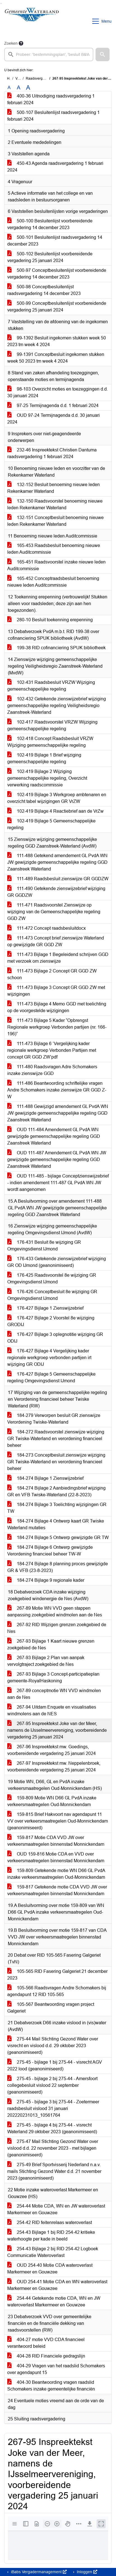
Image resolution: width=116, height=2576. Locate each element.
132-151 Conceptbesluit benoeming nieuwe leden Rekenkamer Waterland (55, 521)
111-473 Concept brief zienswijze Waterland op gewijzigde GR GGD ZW (55, 941)
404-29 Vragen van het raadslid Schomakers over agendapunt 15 (56, 2369)
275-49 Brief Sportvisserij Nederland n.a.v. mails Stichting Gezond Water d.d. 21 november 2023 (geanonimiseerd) (54, 2171)
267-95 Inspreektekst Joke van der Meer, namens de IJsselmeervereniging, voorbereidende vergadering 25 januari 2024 (57, 1730)
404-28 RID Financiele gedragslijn (46, 2356)
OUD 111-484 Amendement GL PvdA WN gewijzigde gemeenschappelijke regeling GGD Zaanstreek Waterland (53, 1136)
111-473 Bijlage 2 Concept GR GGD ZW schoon (52, 974)
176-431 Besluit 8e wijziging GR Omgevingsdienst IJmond (44, 1245)
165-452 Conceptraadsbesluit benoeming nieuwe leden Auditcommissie (53, 581)
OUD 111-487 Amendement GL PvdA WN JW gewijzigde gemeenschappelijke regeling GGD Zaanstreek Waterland (56, 1159)
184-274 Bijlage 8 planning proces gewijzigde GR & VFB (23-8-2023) (57, 1567)
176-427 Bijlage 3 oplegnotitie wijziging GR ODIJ (55, 1337)
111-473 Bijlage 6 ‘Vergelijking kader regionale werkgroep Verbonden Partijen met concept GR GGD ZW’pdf (51, 1050)
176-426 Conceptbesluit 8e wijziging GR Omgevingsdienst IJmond (52, 1295)
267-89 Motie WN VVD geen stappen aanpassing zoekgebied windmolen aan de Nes (54, 1611)
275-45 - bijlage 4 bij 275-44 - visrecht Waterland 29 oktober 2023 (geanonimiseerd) (52, 2128)
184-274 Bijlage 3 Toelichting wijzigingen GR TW (56, 1508)
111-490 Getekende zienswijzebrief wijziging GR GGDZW (56, 892)
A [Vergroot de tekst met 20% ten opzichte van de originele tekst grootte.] (18, 88)
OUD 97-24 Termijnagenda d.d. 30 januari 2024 (53, 418)
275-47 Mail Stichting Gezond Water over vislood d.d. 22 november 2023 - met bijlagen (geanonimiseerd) (52, 2148)
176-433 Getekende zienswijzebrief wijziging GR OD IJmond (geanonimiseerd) (56, 1262)
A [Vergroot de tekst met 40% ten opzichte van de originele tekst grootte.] (28, 87)
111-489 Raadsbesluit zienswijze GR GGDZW (57, 878)
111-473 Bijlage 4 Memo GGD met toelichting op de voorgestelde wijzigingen (56, 1007)
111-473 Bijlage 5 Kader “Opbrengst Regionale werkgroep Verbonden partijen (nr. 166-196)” (56, 1027)
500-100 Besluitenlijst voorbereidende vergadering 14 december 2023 (49, 224)
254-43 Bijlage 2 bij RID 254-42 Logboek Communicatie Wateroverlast (52, 2252)
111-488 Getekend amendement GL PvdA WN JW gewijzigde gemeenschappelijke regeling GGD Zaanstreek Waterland (57, 862)
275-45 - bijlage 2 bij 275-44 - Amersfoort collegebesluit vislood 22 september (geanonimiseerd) (52, 2085)
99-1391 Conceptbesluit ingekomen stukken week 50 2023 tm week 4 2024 (55, 357)
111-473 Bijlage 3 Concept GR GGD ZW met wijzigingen (56, 990)
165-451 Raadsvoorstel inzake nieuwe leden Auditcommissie (56, 565)
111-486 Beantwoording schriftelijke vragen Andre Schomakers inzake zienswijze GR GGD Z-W (56, 1090)
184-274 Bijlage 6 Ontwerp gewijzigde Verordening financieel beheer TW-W (50, 1550)
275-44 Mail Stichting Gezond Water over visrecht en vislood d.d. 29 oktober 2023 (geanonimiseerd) (52, 2046)
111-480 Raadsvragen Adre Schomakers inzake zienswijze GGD (52, 1070)
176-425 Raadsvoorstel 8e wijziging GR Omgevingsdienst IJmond (51, 1278)
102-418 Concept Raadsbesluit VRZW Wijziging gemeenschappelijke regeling (50, 742)
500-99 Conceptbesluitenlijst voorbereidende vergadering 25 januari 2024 (56, 306)
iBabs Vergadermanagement (38, 2572)
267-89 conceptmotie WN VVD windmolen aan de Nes (54, 1694)
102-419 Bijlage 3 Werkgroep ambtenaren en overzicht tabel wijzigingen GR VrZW (56, 798)
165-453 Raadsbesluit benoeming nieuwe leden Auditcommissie (53, 549)
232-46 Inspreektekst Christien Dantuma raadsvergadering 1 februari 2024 (52, 453)
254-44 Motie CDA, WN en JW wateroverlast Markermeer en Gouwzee (56, 2209)
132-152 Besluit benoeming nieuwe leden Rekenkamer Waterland (53, 488)
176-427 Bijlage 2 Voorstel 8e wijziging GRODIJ (50, 1321)
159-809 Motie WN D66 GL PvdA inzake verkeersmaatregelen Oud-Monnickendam (51, 1801)
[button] (103, 54)
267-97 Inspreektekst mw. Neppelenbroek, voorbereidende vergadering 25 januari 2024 (53, 1766)
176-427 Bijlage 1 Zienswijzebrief (45, 1308)
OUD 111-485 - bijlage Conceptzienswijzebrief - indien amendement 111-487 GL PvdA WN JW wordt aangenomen (58, 1183)
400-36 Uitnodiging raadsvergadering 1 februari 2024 (51, 99)
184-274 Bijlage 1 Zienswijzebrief (45, 1478)
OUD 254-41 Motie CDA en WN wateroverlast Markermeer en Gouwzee (57, 2285)
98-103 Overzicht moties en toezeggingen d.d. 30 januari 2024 (57, 392)
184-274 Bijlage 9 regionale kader (45, 1580)
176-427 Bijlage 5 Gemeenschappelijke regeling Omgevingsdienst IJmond (51, 1377)
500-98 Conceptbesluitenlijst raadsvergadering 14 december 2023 (44, 290)
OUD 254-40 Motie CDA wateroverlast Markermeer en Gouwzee (49, 2268)
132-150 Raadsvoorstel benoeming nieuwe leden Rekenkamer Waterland (55, 504)
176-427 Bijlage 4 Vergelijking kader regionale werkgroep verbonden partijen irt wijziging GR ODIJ (49, 1357)
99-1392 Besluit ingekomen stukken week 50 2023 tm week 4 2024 (56, 341)
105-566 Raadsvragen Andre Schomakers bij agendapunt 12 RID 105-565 (56, 1991)
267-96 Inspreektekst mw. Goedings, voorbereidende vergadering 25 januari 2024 (51, 1750)
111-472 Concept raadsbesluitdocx (46, 928)
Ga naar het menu (1, 3)
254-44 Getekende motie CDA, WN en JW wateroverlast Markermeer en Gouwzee (53, 2301)
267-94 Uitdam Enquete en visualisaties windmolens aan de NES (51, 1710)
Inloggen (86, 2572)
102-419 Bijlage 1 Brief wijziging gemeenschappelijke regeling (44, 758)
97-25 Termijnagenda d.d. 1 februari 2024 (53, 405)
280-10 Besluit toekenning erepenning (50, 619)
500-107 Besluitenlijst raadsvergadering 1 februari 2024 (53, 116)
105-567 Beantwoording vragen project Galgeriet (50, 2007)
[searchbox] (48, 54)
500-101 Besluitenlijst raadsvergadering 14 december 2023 (54, 240)
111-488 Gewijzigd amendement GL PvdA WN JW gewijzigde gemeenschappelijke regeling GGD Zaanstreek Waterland (57, 1113)
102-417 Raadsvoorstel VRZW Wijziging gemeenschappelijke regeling (52, 725)
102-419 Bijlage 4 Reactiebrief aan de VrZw (55, 811)
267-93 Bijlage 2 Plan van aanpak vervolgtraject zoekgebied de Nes (45, 1661)
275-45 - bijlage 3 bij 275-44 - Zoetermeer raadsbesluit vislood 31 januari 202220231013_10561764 (53, 2108)
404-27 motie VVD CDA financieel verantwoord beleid (46, 2343)
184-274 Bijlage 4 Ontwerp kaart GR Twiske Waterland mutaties (55, 1524)
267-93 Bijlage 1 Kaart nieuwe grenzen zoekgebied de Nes (50, 1644)
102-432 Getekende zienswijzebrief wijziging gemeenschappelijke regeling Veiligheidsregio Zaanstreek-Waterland (56, 705)
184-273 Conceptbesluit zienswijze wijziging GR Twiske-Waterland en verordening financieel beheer (56, 1462)
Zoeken (11, 43)
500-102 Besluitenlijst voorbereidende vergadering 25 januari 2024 (49, 257)
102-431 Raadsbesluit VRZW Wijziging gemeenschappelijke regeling (51, 685)
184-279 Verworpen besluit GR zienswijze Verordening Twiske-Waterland (53, 1418)
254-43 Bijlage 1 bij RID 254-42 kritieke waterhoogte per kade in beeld (51, 2235)
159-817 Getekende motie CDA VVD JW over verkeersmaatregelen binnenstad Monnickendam (57, 1890)
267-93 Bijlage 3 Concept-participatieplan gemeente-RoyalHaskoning (53, 1677)
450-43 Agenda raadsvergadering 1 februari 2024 (55, 166)
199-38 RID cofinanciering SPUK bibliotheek (56, 647)
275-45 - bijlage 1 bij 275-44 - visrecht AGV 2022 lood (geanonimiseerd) (54, 2065)
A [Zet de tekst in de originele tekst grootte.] (9, 87)
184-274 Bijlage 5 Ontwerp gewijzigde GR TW (58, 1537)
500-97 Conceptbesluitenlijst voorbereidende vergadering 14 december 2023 (56, 273)
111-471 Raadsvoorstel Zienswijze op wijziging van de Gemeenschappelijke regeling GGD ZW (53, 912)
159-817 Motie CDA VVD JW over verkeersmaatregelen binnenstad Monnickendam (55, 1841)
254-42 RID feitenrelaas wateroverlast (49, 2222)
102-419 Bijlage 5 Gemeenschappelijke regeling (51, 824)
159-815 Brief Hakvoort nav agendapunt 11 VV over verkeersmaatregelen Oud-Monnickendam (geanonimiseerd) (57, 1821)
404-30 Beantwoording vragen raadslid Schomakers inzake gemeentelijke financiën (51, 2385)
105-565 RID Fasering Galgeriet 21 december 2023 (57, 1974)
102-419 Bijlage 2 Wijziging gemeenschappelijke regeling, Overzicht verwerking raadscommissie (47, 778)
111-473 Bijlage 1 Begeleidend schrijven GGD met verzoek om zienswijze (57, 958)
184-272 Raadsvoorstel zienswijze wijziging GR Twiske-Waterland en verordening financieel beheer (55, 1438)
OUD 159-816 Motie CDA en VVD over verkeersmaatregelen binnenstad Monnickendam (55, 1857)
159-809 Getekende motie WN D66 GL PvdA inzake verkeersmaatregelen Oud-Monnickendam (56, 1874)
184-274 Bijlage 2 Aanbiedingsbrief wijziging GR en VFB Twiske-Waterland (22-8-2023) (56, 1491)
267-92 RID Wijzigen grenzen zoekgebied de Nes (56, 1628)
